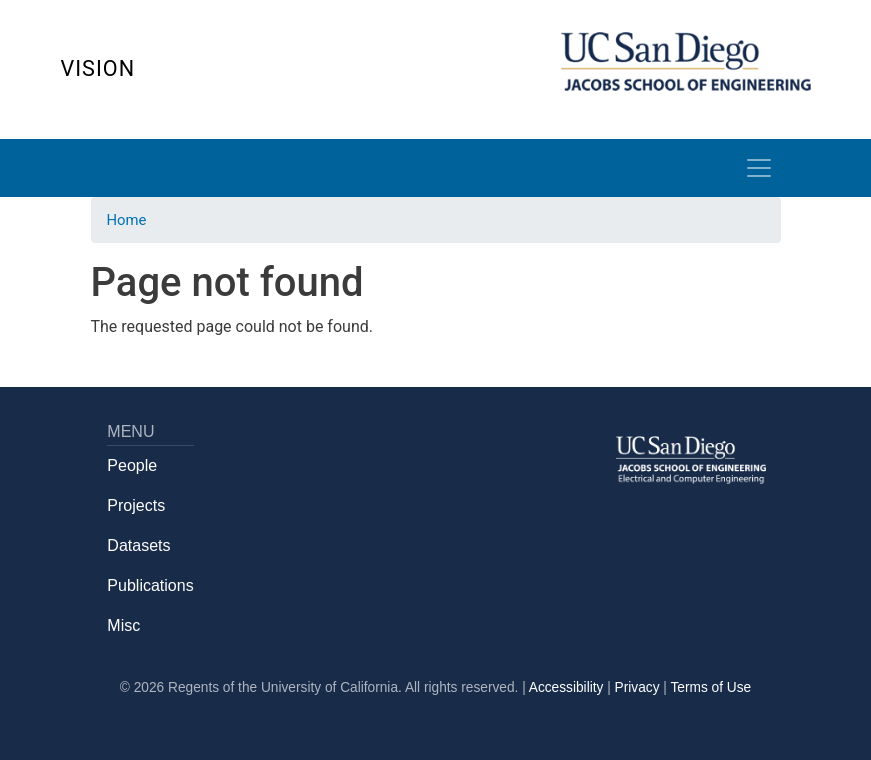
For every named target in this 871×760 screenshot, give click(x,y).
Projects (136, 505)
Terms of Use (710, 687)
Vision (98, 68)
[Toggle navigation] (759, 168)
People (132, 465)
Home (127, 220)
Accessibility (566, 687)
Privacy (637, 687)
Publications (150, 585)
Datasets (138, 545)
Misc (123, 625)
